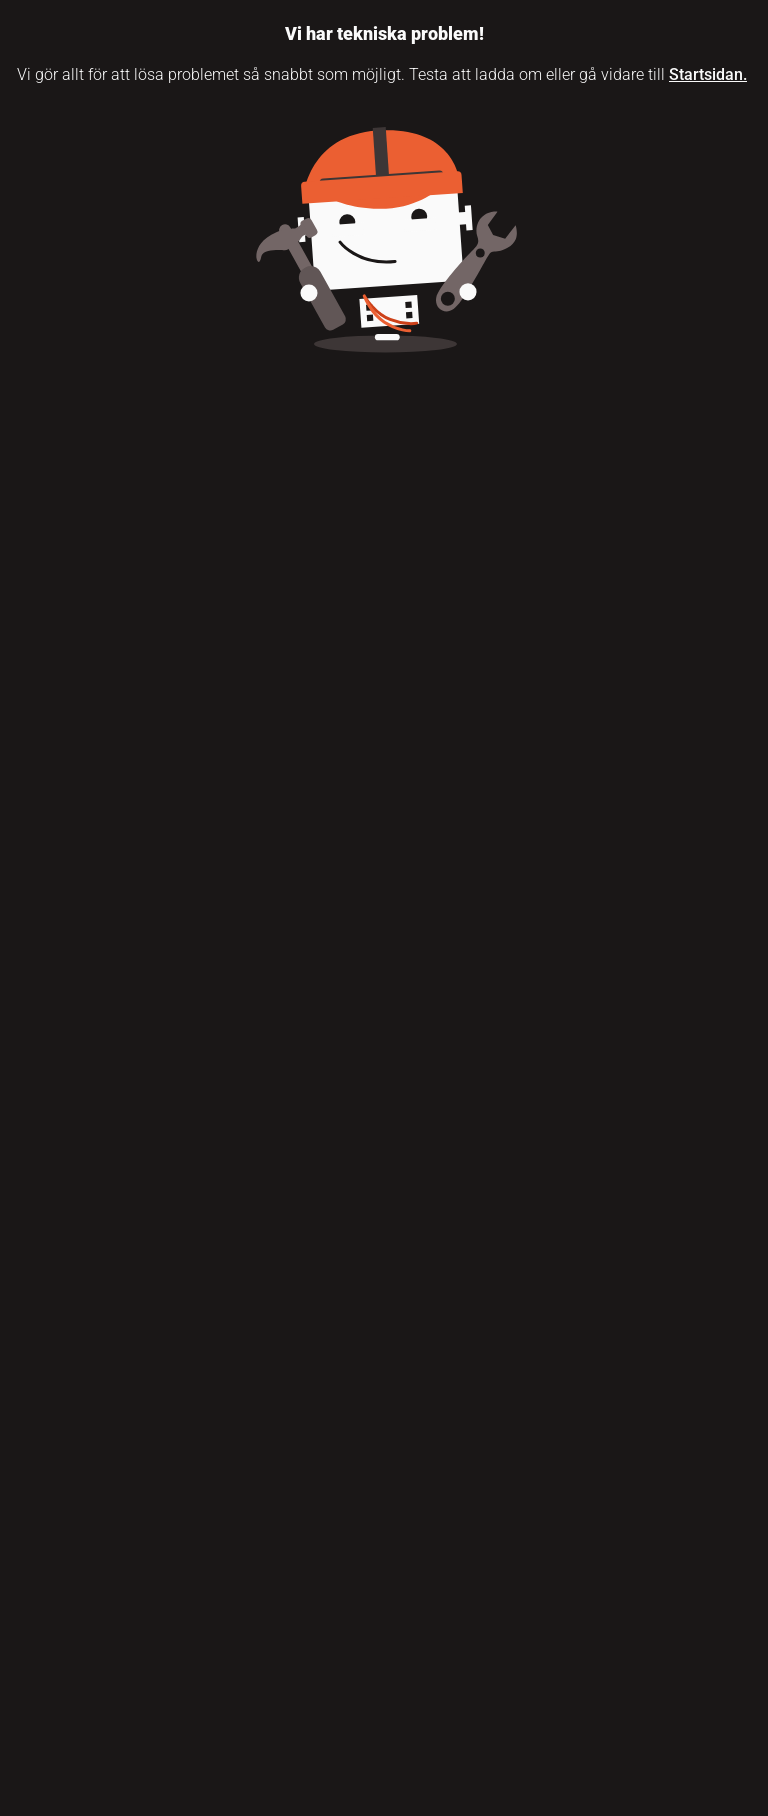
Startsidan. (708, 74)
